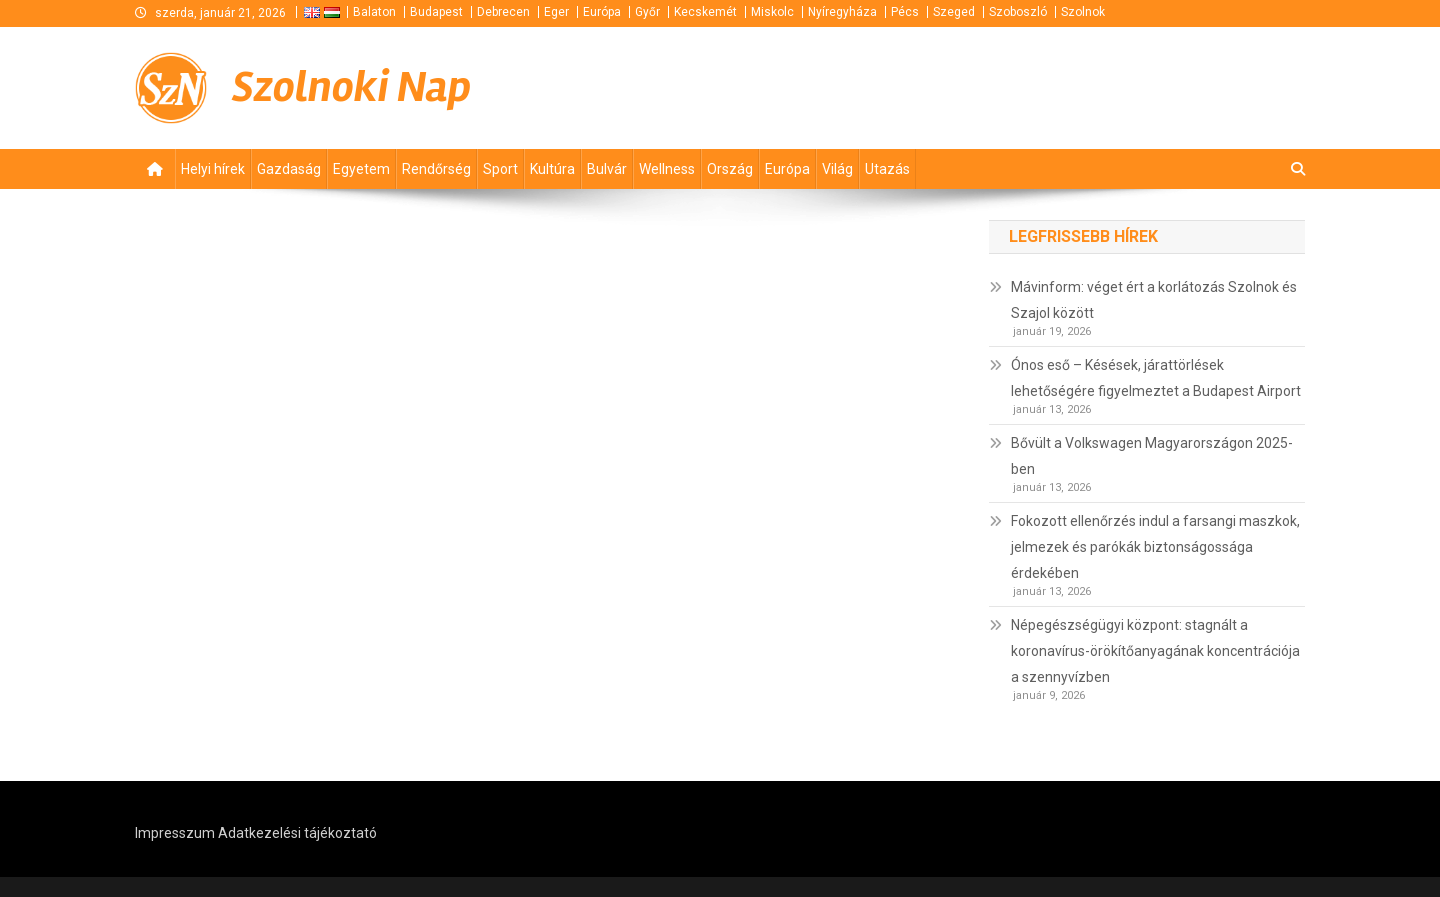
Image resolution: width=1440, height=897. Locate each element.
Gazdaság (289, 169)
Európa (602, 12)
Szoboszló (1018, 12)
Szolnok (1083, 12)
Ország (730, 169)
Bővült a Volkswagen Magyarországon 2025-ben (1152, 456)
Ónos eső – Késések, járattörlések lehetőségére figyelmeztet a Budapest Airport (1156, 378)
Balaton (374, 12)
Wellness (667, 169)
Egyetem (361, 169)
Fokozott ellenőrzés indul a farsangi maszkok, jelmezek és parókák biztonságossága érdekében (1155, 547)
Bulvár (607, 169)
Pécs (905, 12)
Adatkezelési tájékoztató (297, 833)
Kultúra (552, 169)
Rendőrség (436, 169)
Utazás (887, 169)
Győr (647, 12)
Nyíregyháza (842, 12)
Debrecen (503, 12)
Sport (500, 169)
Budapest (436, 12)
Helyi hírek (213, 169)
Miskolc (772, 12)
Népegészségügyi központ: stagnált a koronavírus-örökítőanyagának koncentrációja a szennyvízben (1155, 651)
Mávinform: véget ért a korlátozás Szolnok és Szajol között (1154, 300)
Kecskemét (705, 12)
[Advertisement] (1065, 88)
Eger (556, 12)
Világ (837, 169)
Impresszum (175, 833)
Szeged (954, 12)
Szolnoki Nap (351, 87)
